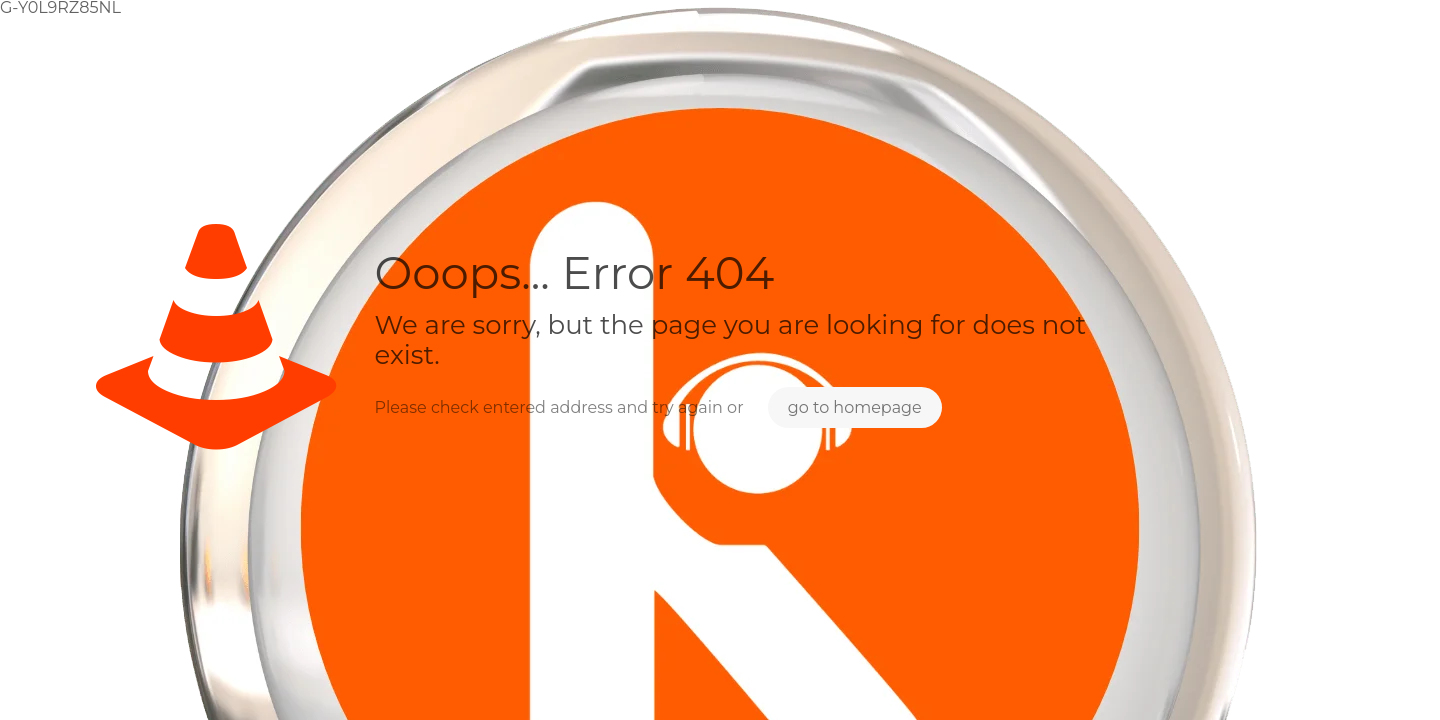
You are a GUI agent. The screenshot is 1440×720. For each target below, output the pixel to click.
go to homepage (855, 407)
